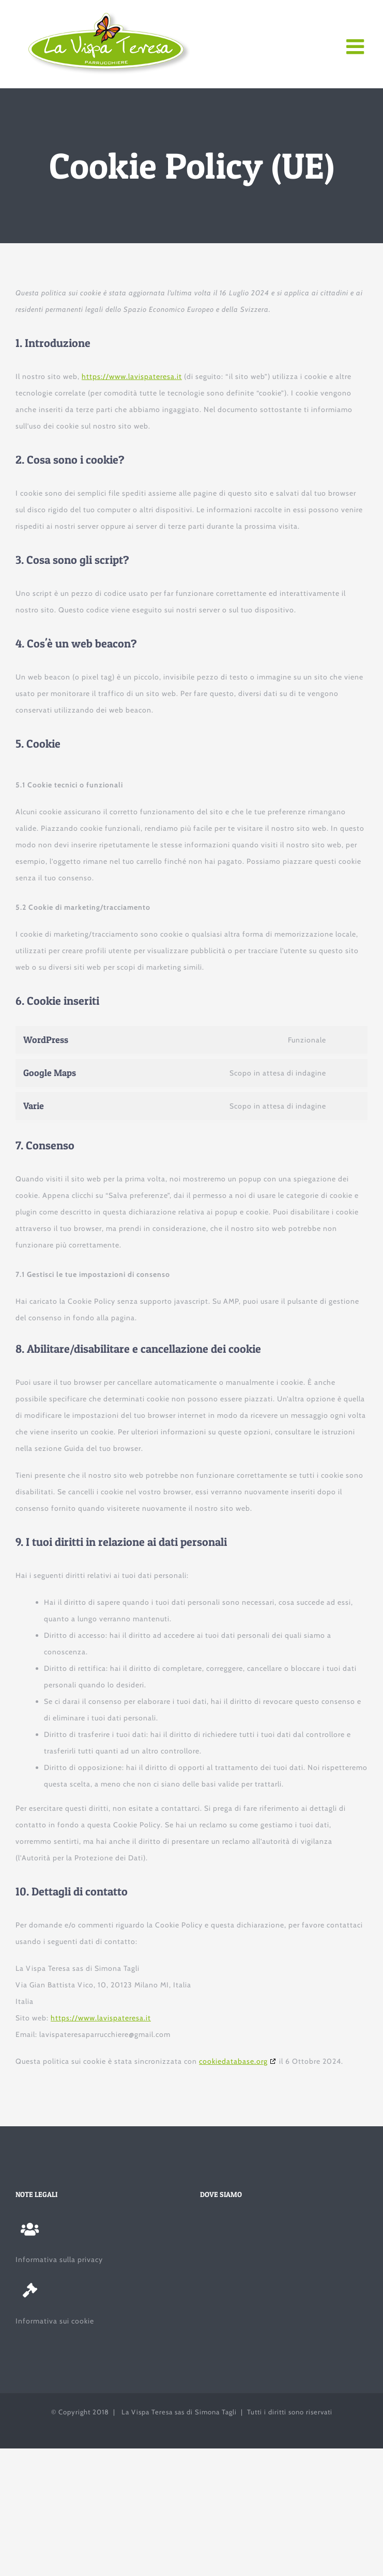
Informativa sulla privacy (59, 2259)
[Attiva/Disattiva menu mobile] (356, 46)
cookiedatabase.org (233, 2061)
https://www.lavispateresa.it (132, 376)
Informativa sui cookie (55, 2321)
